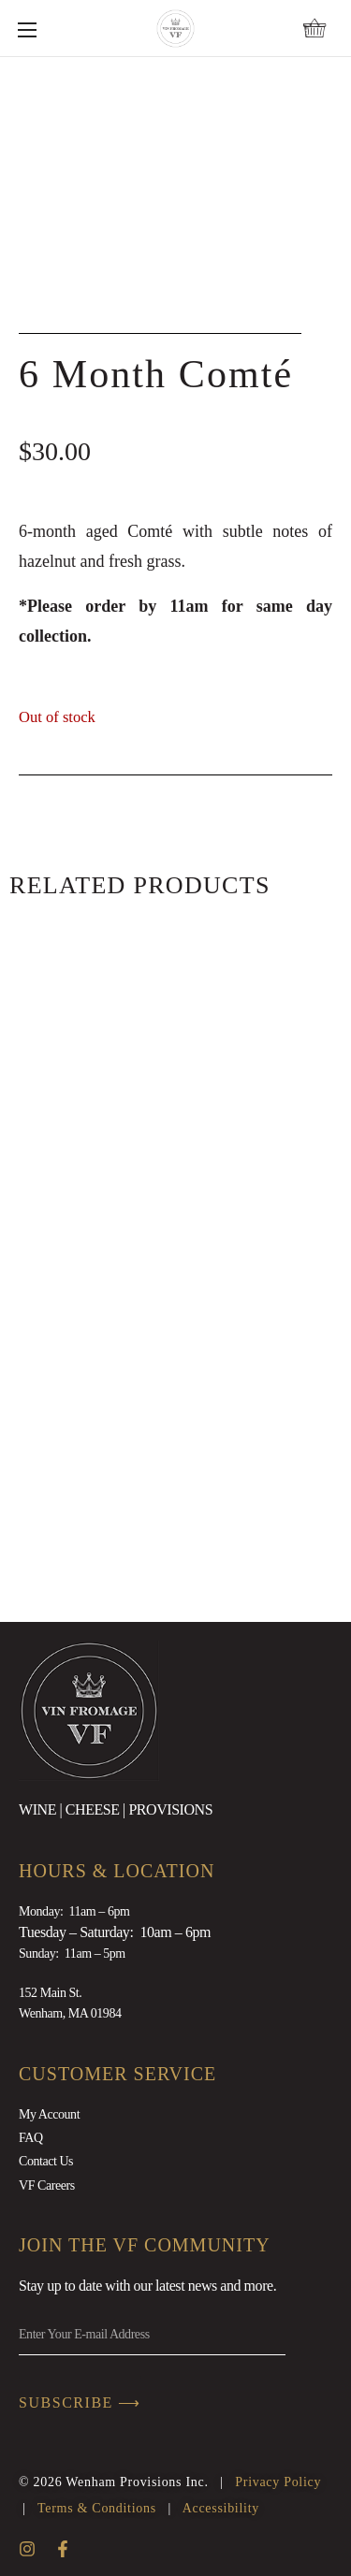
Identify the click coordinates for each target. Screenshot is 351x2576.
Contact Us (46, 2161)
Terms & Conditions (96, 2508)
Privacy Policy (278, 2482)
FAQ (31, 2138)
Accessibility (221, 2508)
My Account (49, 2114)
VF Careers (47, 2185)
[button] (314, 28)
